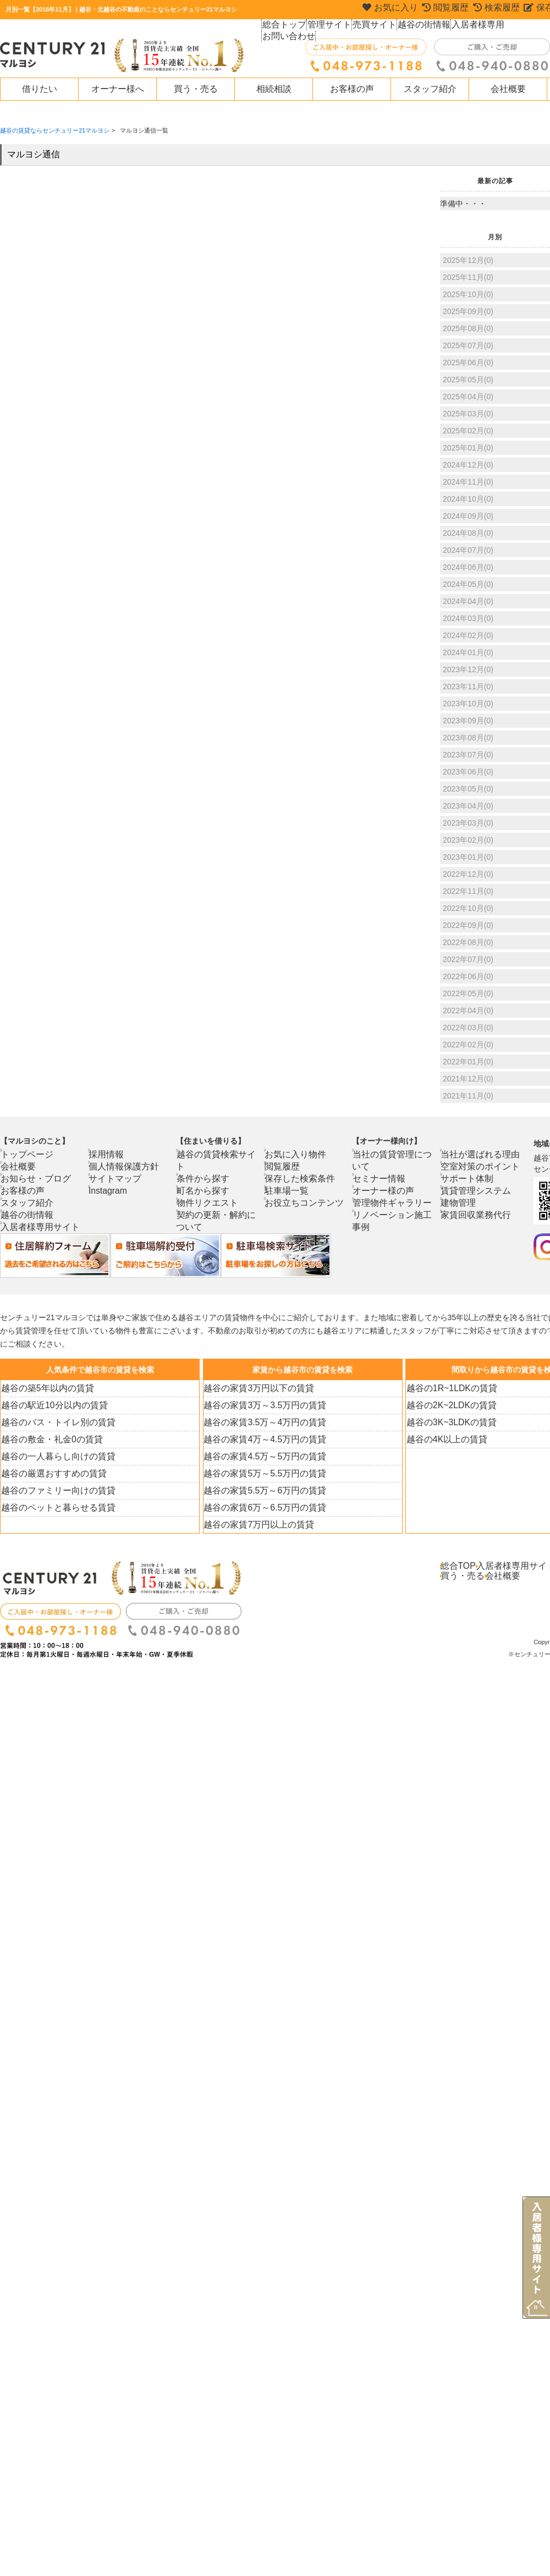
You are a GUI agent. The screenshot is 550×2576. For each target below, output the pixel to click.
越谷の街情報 (421, 27)
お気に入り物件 (295, 1154)
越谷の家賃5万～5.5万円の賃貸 (260, 1473)
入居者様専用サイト (38, 1227)
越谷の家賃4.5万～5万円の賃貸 (260, 1456)
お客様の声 (352, 89)
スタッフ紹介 (430, 89)
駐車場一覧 (288, 1190)
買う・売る (196, 89)
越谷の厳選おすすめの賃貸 (50, 1473)
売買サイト (372, 27)
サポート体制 (468, 1178)
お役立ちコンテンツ (302, 1202)
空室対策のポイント (478, 1166)
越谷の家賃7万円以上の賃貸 (255, 1524)
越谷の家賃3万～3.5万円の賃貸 (260, 1405)
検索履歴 (497, 9)
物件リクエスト (207, 1190)
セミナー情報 (380, 1166)
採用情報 (109, 1154)
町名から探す (204, 1178)
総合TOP (459, 1565)
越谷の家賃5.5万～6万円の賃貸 (260, 1490)
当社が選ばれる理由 (478, 1154)
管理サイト (328, 27)
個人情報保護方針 (122, 1166)
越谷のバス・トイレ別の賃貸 (54, 1422)
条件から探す (204, 1166)
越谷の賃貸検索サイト (217, 1154)
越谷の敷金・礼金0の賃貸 (49, 1439)
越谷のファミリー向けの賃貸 (54, 1490)
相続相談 (273, 89)
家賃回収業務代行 (474, 1214)
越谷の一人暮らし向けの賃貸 (54, 1456)
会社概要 (508, 89)
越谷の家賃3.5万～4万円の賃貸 (260, 1422)
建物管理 (461, 1202)
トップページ (28, 1154)
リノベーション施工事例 (396, 1202)
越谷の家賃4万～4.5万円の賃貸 (260, 1439)
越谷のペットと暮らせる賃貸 (54, 1507)
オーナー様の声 (383, 1178)
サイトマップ (116, 1178)
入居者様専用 (472, 27)
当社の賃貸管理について (396, 1154)
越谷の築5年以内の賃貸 (45, 1388)
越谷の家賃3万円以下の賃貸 (255, 1388)
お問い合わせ (523, 27)
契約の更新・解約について (223, 1202)
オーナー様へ (118, 89)
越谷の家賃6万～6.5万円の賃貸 (260, 1507)
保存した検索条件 (298, 1178)
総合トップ (283, 27)
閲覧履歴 (285, 1166)
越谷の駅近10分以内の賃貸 (51, 1405)
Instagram (110, 1190)
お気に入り (388, 9)
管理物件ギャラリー (390, 1190)
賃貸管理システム (474, 1190)
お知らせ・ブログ (34, 1178)
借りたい (39, 89)
